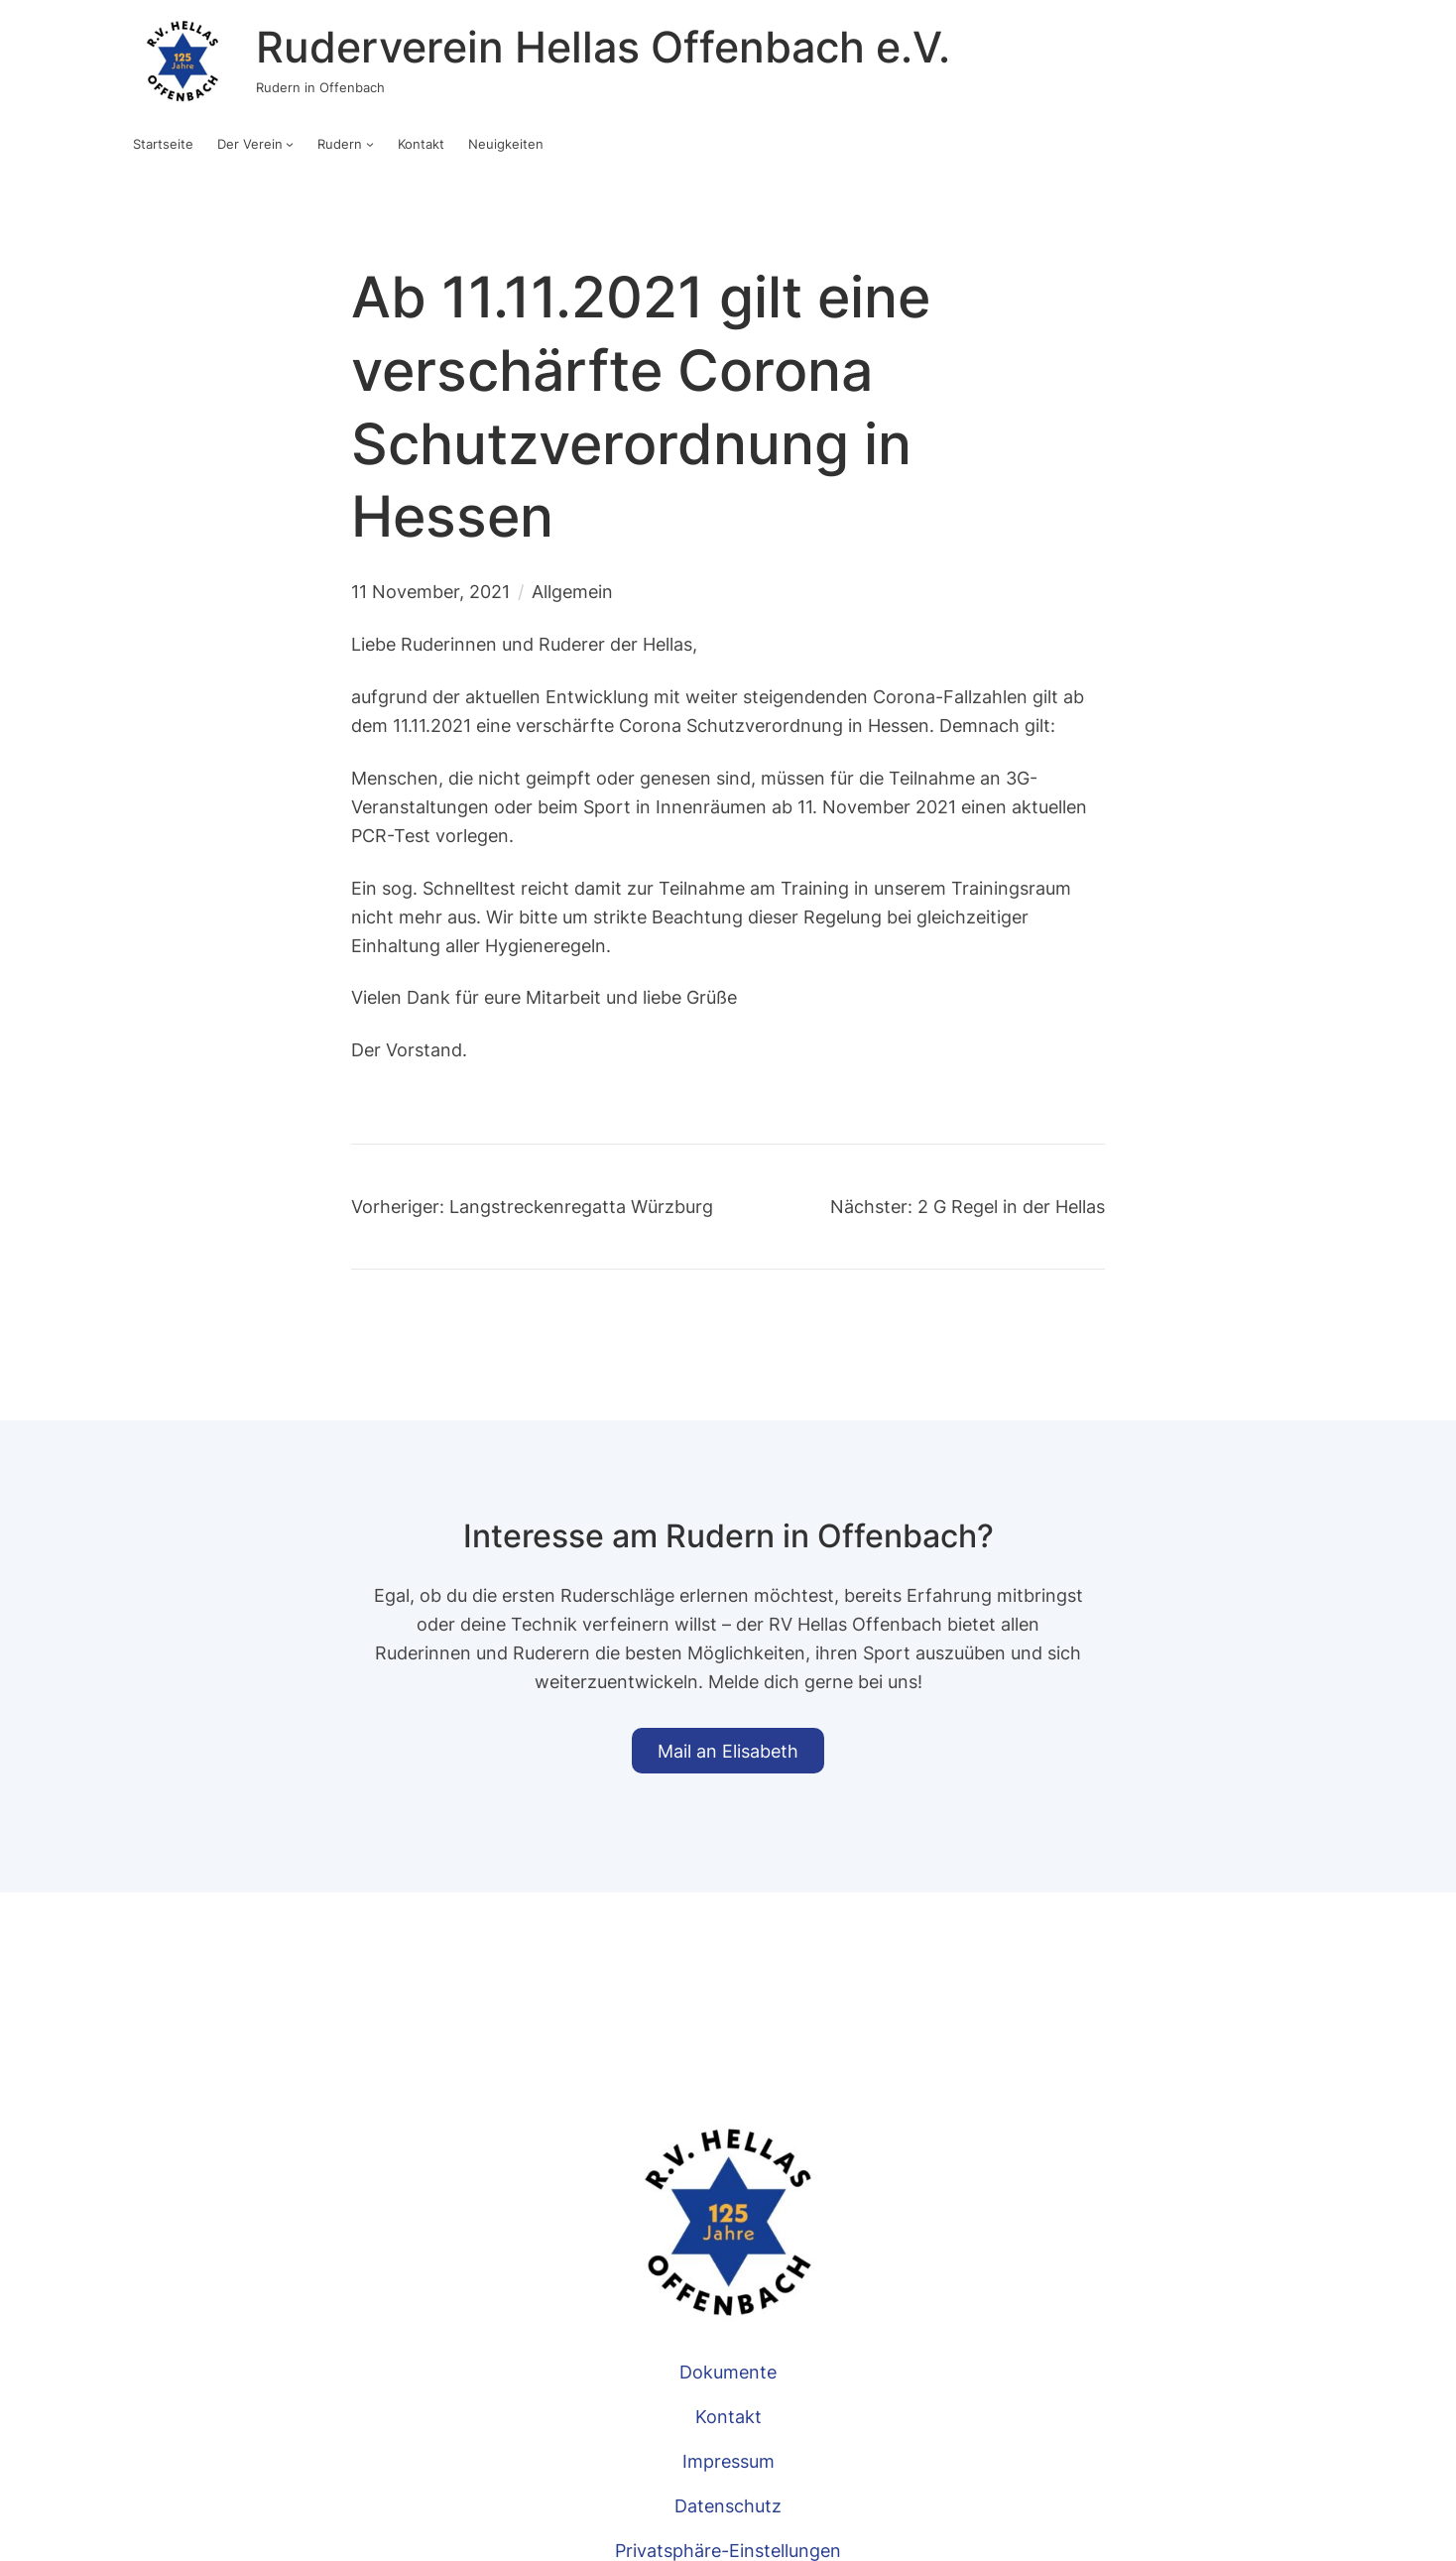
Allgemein (572, 591)
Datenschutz (728, 2505)
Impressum (728, 2461)
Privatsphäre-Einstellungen (728, 2550)
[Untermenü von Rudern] (370, 144)
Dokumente (728, 2371)
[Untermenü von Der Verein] (290, 144)
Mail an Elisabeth (728, 1751)
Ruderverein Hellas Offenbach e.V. (603, 47)
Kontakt (728, 2416)
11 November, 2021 (430, 591)
